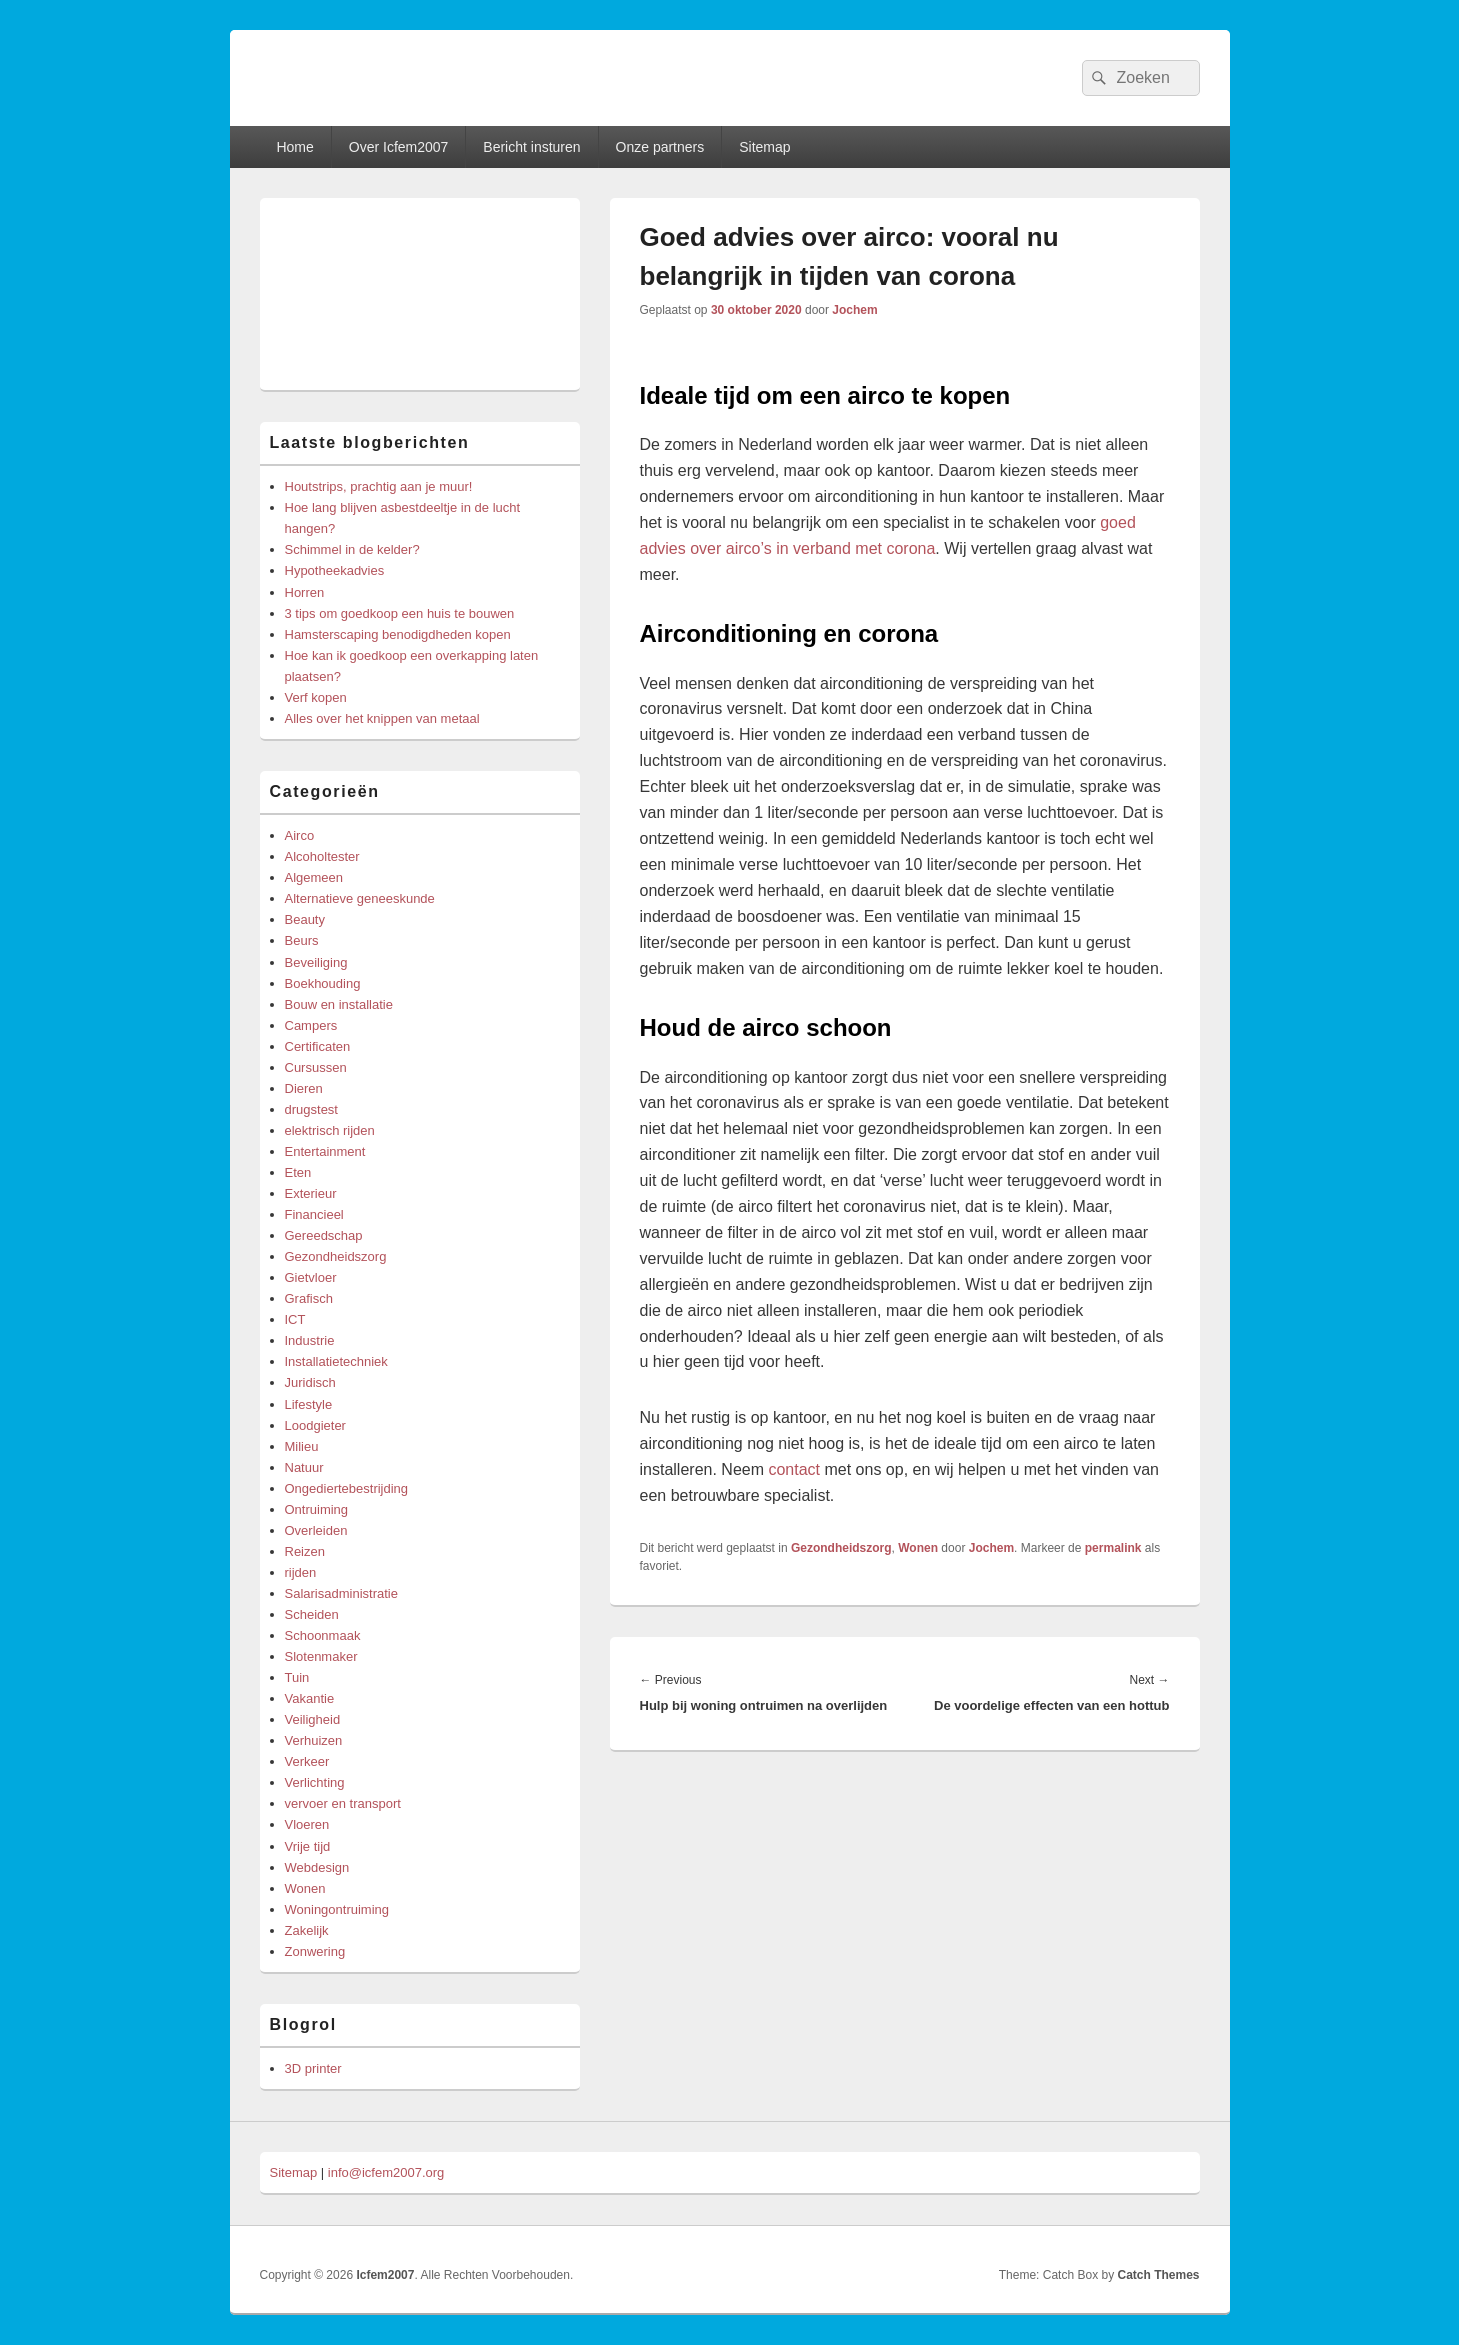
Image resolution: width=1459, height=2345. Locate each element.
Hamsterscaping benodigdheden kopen (398, 634)
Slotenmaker (321, 1656)
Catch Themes (1158, 2275)
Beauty (305, 919)
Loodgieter (315, 1425)
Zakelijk (307, 1930)
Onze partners (660, 147)
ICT (295, 1319)
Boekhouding (323, 983)
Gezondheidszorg (841, 1548)
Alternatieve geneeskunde (360, 898)
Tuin (297, 1677)
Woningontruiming (337, 1909)
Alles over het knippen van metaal (382, 718)
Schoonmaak (323, 1635)
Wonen (918, 1548)
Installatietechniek (336, 1361)
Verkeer (307, 1761)
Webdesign (317, 1867)
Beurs (302, 940)
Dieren (304, 1088)
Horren (305, 592)
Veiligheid (313, 1719)
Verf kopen (316, 697)
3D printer (313, 2068)
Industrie (310, 1340)
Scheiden (312, 1614)
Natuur (304, 1467)
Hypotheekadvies (335, 570)
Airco (300, 835)
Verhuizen (314, 1740)
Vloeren (307, 1824)
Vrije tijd (308, 1846)
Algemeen (314, 877)
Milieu (302, 1446)
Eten (298, 1172)
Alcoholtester (322, 856)
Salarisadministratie (341, 1593)
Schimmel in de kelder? (352, 549)
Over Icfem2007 (399, 147)
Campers (311, 1025)
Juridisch (310, 1382)
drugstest (311, 1109)
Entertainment (325, 1151)
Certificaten (318, 1046)
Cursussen (316, 1067)
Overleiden (316, 1530)
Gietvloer (311, 1277)
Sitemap (764, 147)
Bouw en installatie (339, 1004)
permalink (1113, 1548)
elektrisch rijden (330, 1130)
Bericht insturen (531, 147)
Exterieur (311, 1193)
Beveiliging (316, 962)
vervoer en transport (343, 1803)
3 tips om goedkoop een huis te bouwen (400, 613)
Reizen (305, 1551)
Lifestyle (309, 1404)
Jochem (854, 310)
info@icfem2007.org (386, 2172)
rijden (301, 1572)
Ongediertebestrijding (347, 1488)
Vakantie (310, 1698)
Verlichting (315, 1782)
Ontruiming (317, 1509)
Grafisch (309, 1298)
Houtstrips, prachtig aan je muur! (379, 486)
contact (794, 1469)
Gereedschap (324, 1235)
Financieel (314, 1214)
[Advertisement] (420, 294)
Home (294, 147)
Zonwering (315, 1951)
